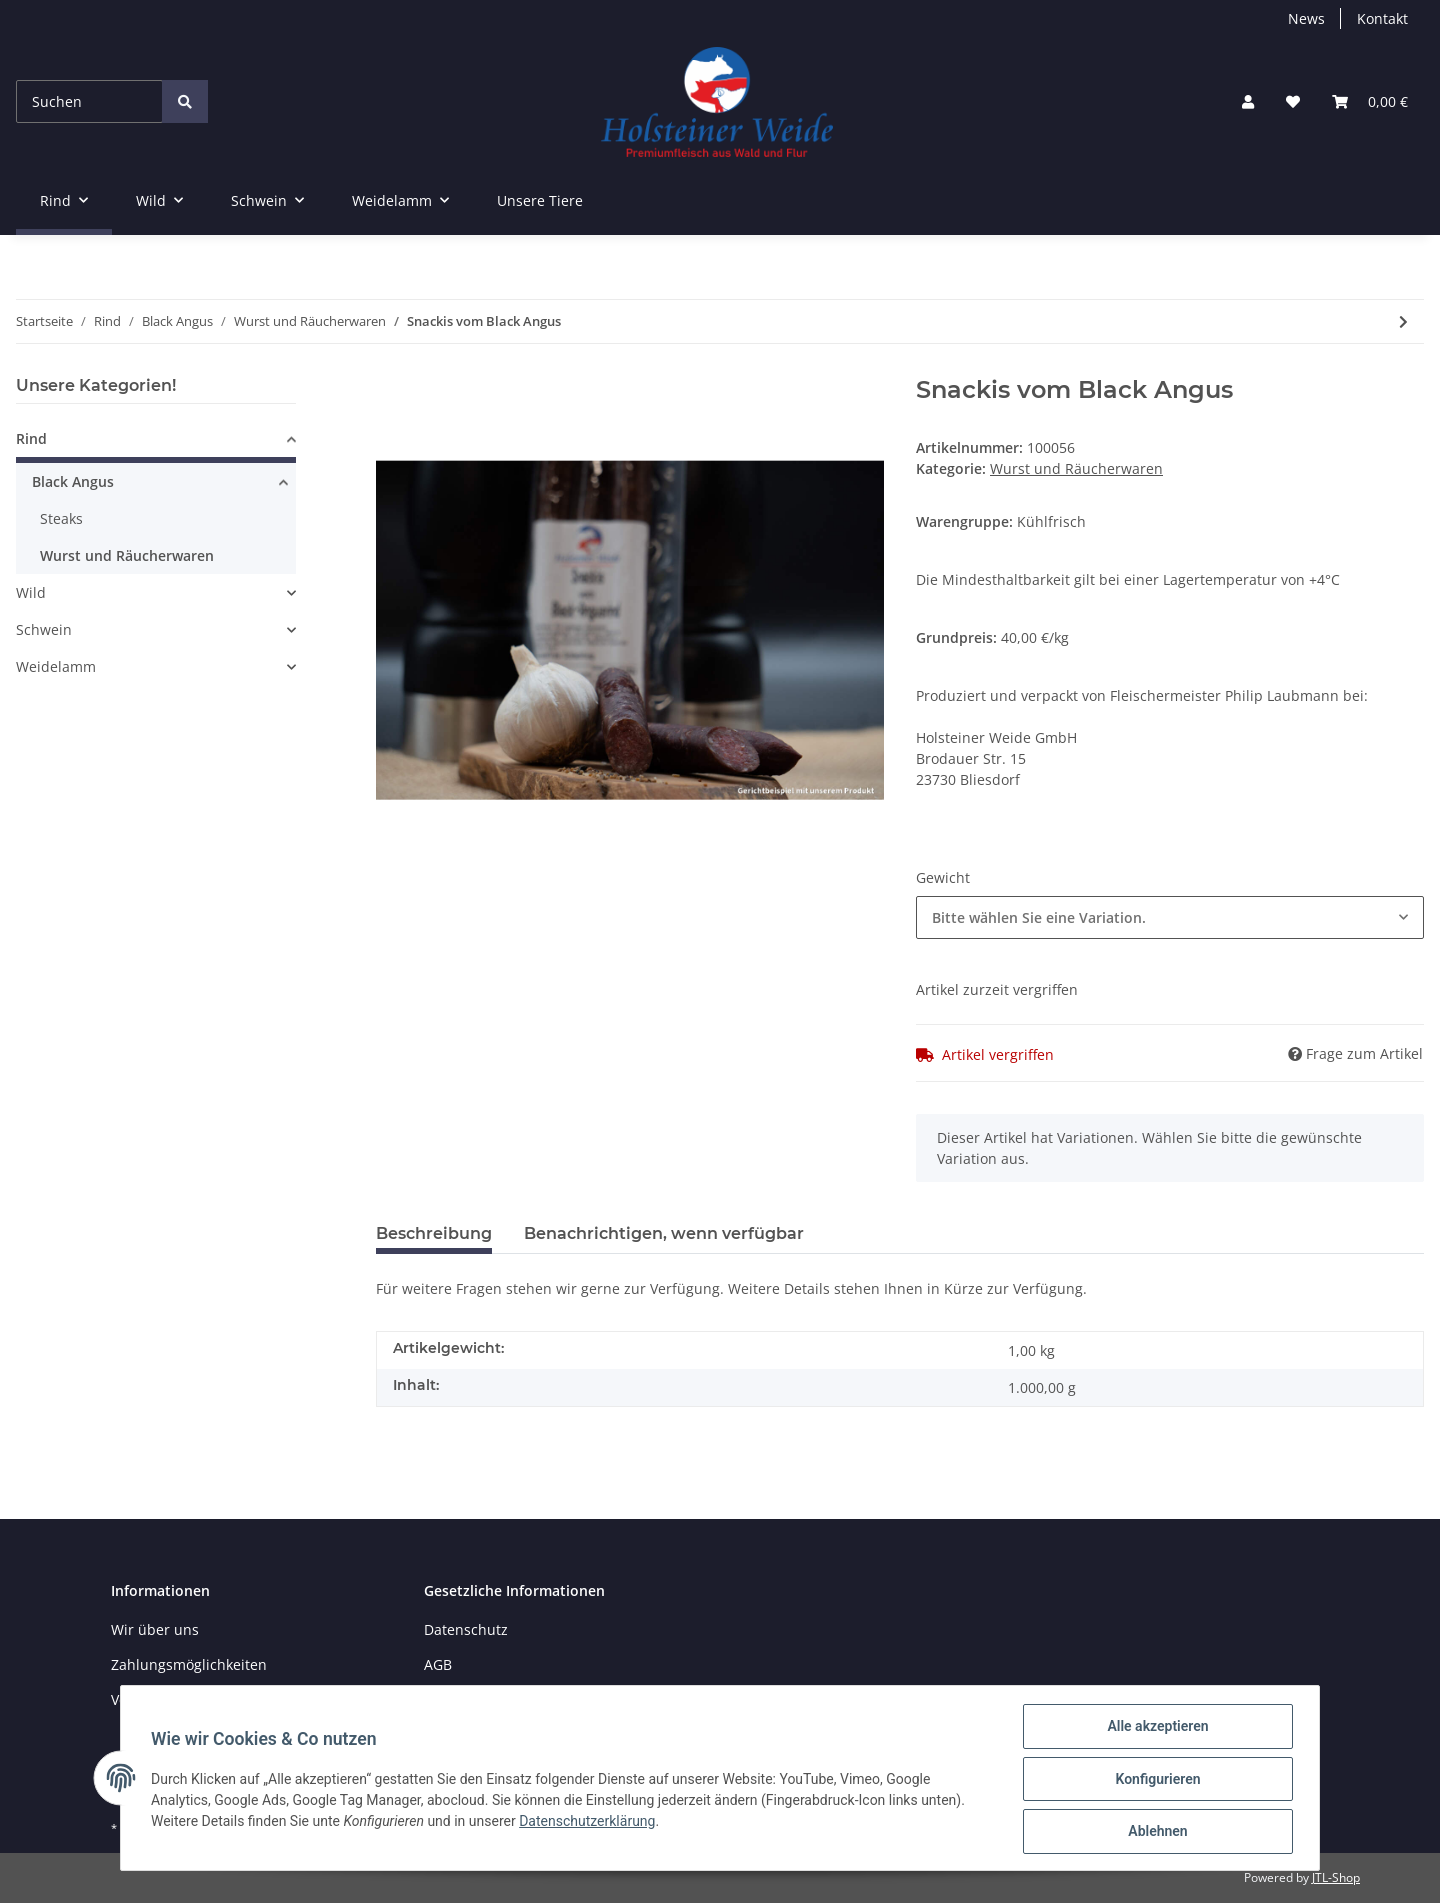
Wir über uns (155, 1629)
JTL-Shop (1336, 1877)
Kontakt (1382, 18)
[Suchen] (89, 101)
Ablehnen (1155, 1832)
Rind (31, 438)
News (1306, 18)
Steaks (61, 518)
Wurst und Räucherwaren (1076, 468)
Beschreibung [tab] (434, 1233)
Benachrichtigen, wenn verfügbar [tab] (664, 1233)
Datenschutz (466, 1629)
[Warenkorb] (1370, 101)
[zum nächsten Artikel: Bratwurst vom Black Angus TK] (1403, 321)
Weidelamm (56, 666)
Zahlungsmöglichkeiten (189, 1664)
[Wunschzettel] (1293, 101)
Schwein (44, 629)
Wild (31, 592)
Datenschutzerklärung (589, 1822)
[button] (1248, 101)
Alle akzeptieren (1155, 1728)
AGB (438, 1664)
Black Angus (73, 481)
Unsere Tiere (540, 200)
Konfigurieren (1155, 1780)
